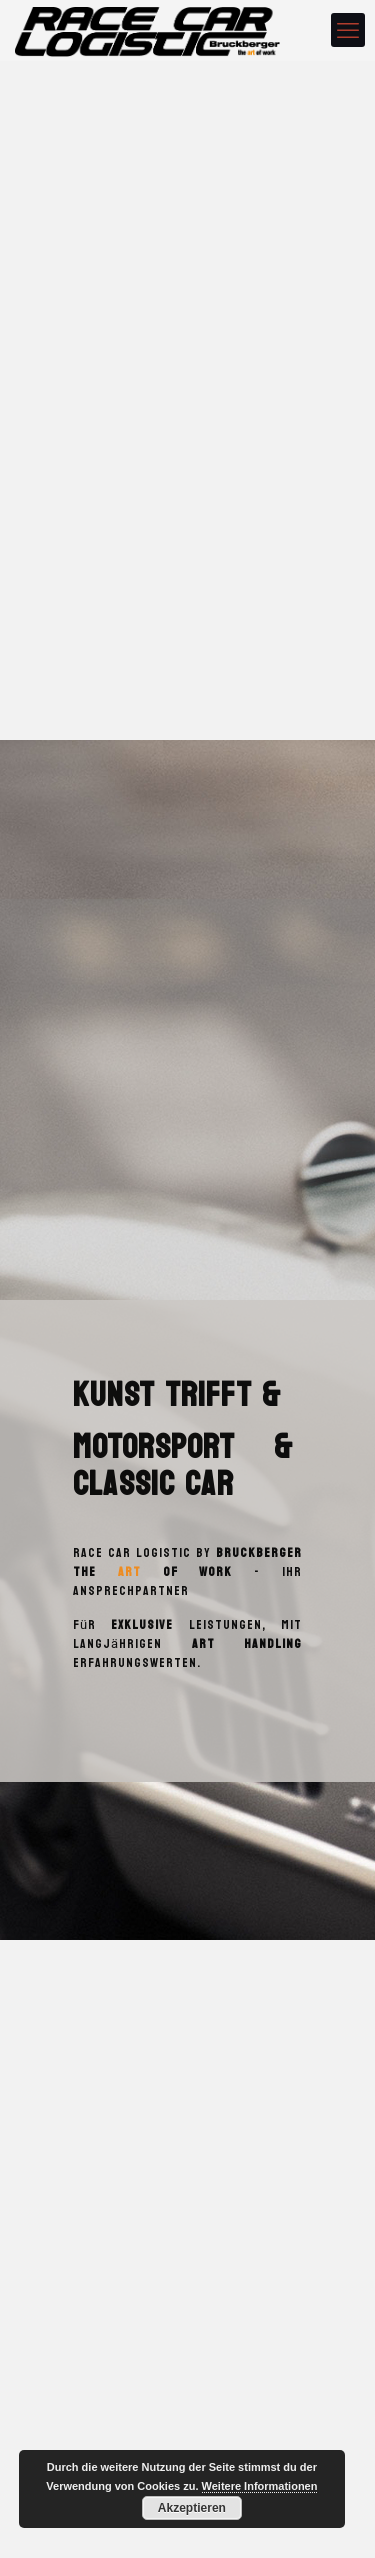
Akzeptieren (192, 2508)
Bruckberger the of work (187, 1562)
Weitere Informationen (260, 2486)
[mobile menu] (348, 30)
